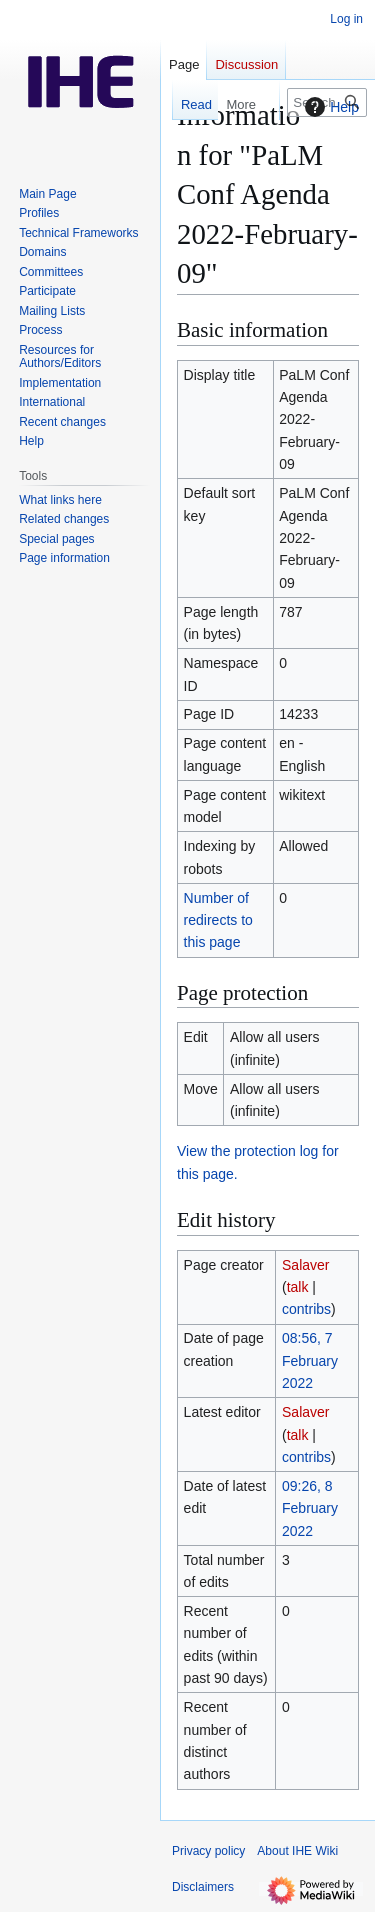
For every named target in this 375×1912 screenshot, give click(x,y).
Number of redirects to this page (218, 920)
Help (329, 107)
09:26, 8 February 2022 (310, 1508)
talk (298, 1287)
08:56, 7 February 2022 (310, 1360)
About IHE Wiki (297, 1851)
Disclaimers (203, 1887)
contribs (306, 1309)
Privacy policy (208, 1851)
